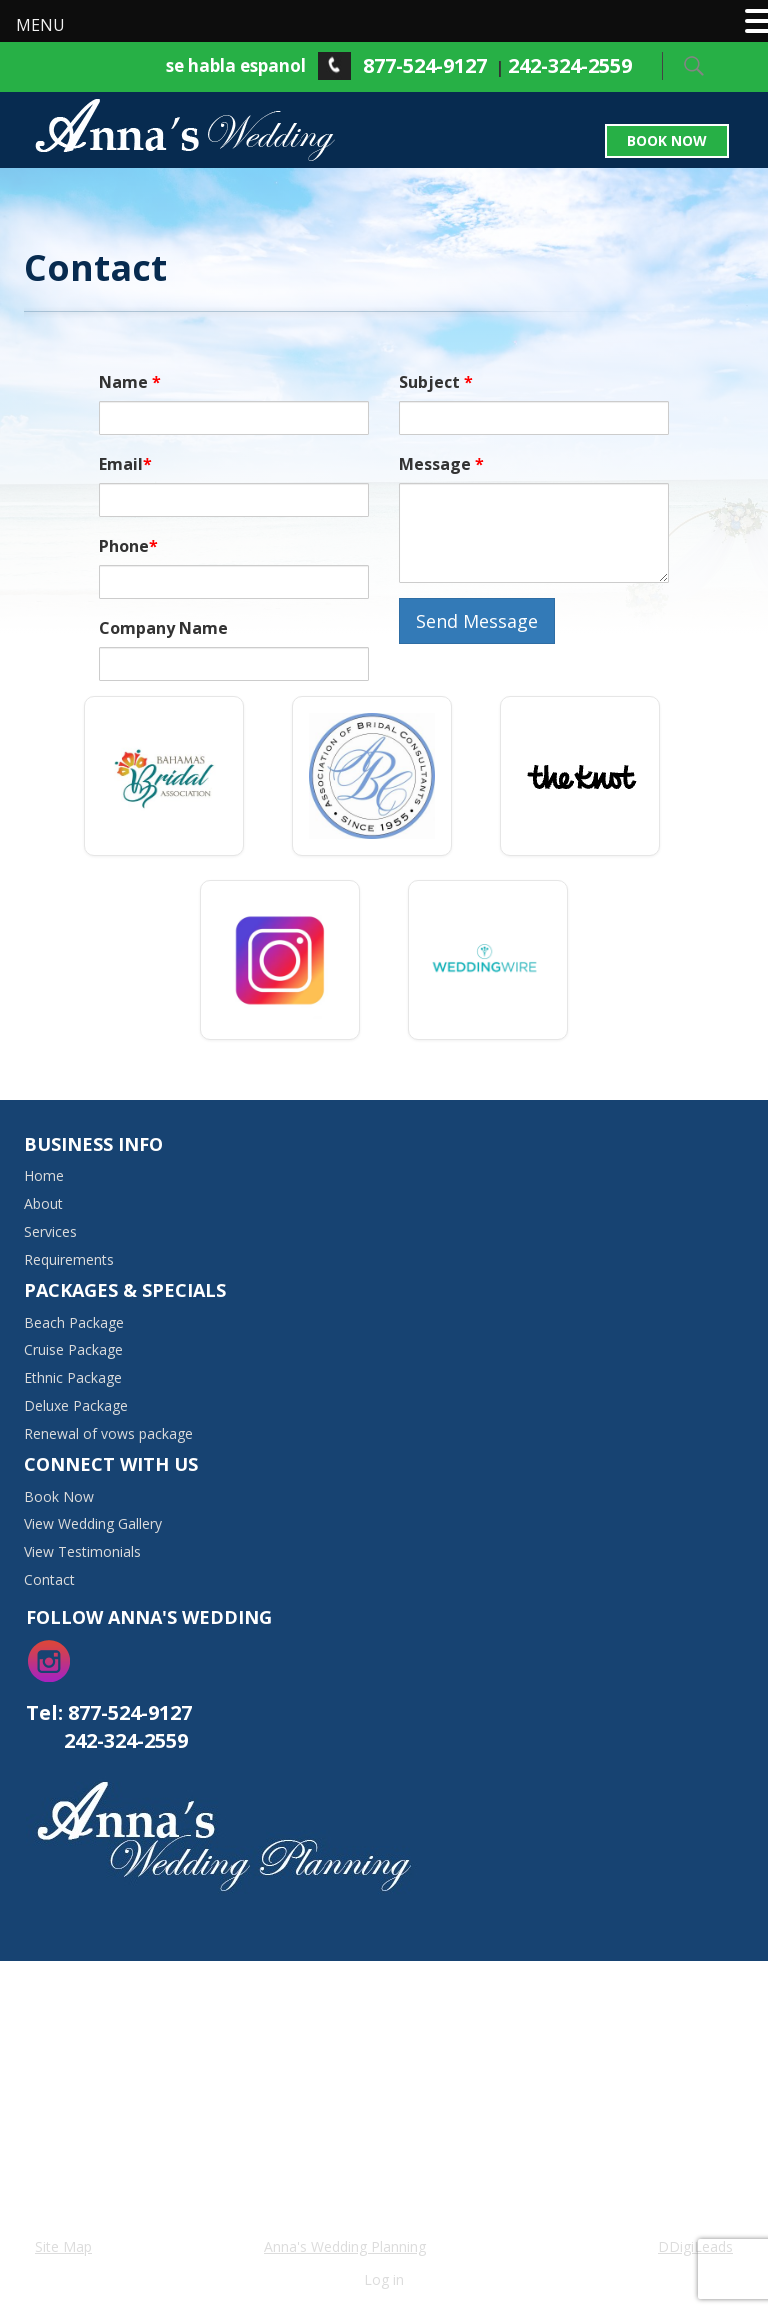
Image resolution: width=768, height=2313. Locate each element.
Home (44, 1175)
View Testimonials (82, 1551)
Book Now (667, 140)
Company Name (163, 628)
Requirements (69, 1259)
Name (130, 382)
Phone (128, 546)
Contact (49, 1579)
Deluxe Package (76, 1405)
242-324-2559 (570, 65)
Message (441, 464)
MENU (40, 25)
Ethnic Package (73, 1377)
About (43, 1203)
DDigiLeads (695, 2246)
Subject (436, 382)
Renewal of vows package (108, 1433)
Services (50, 1231)
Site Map (63, 2246)
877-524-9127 (425, 65)
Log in (384, 2279)
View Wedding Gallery (93, 1523)
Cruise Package (73, 1349)
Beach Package (74, 1322)
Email (125, 464)
